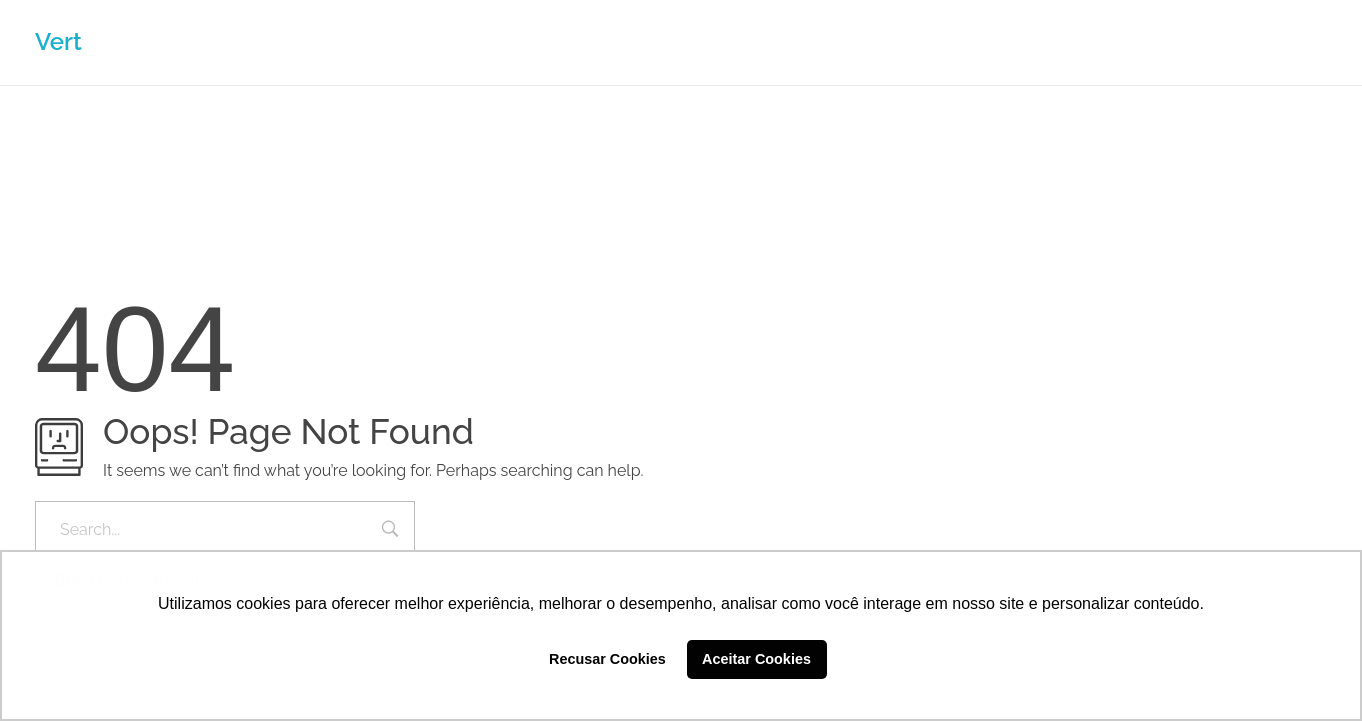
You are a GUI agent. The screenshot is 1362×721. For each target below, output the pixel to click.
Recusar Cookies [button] (607, 659)
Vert (58, 41)
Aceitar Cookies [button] (756, 659)
